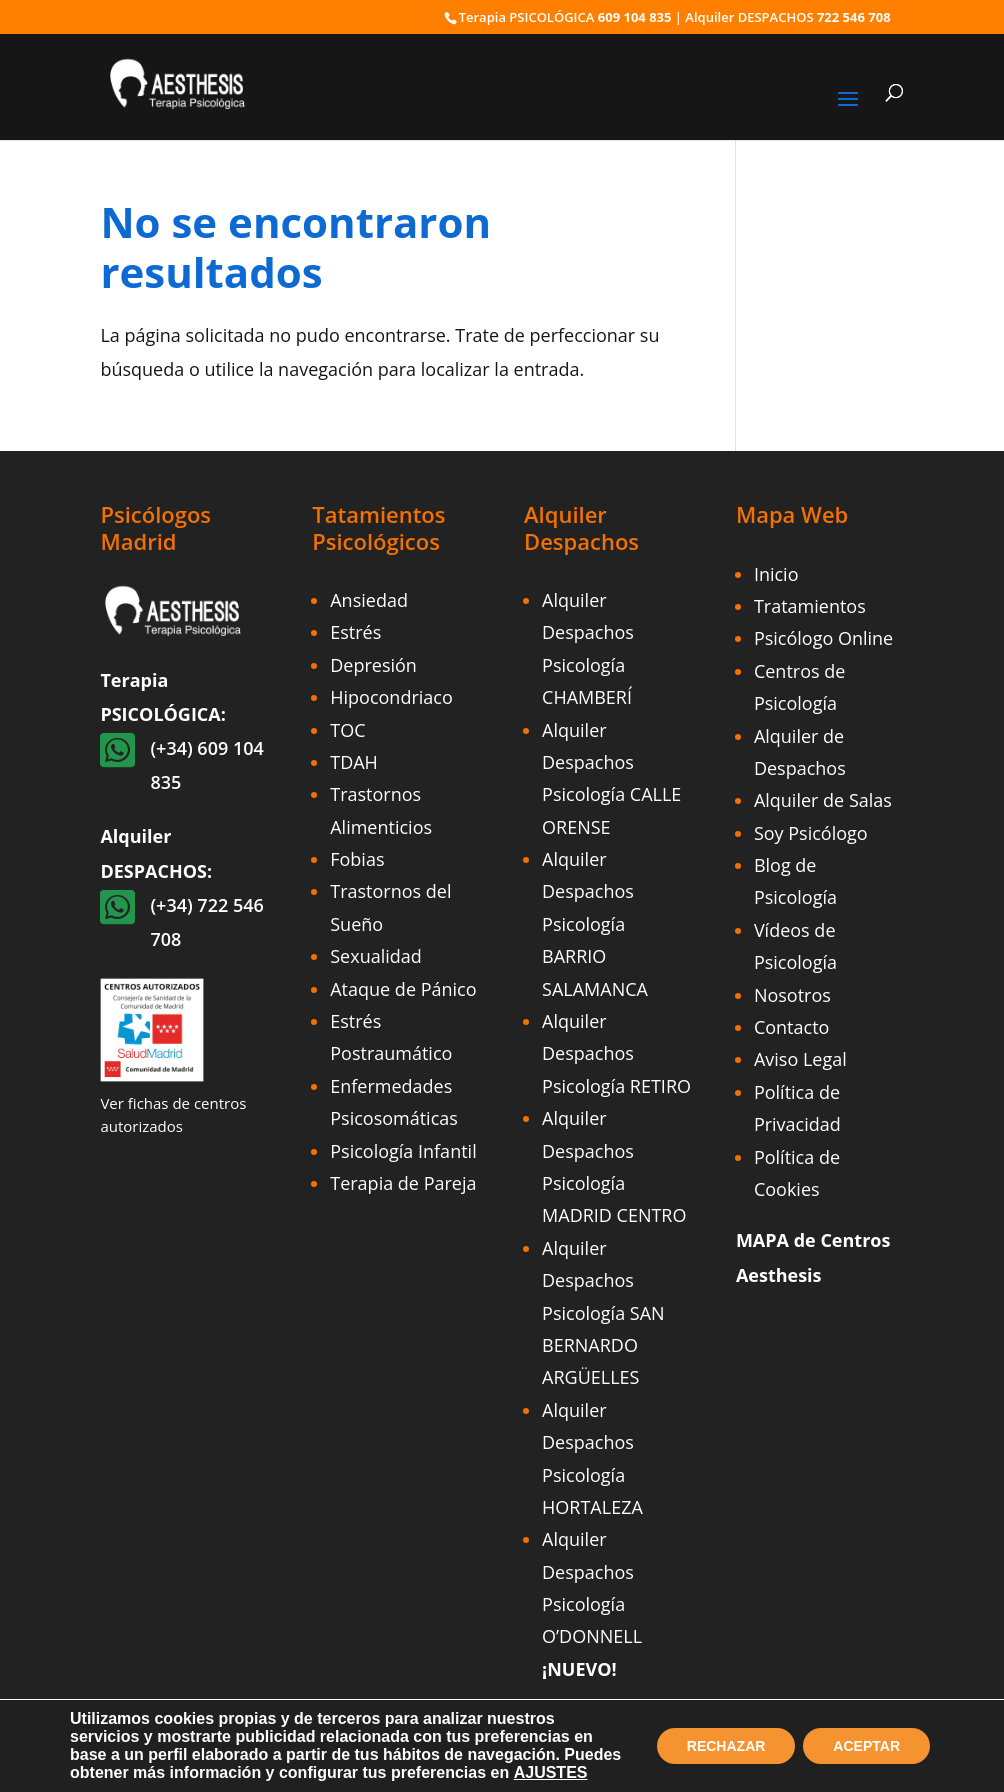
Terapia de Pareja (403, 1183)
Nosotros (792, 995)
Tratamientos (810, 606)
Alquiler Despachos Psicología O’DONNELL (592, 1604)
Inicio (776, 574)
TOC (347, 730)
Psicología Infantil (403, 1151)
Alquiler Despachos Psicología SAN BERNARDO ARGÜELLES (603, 1313)
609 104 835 (635, 17)
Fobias (357, 859)
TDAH (354, 762)
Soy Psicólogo (811, 833)
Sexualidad (376, 956)
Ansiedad (369, 600)
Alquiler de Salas (823, 800)
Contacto (792, 1027)
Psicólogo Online (823, 638)
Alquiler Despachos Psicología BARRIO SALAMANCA (595, 924)
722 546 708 (854, 17)
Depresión (373, 665)
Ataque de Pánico (403, 989)
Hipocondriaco (391, 697)
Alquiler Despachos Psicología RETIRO (616, 1053)
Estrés (355, 632)
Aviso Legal (800, 1059)
